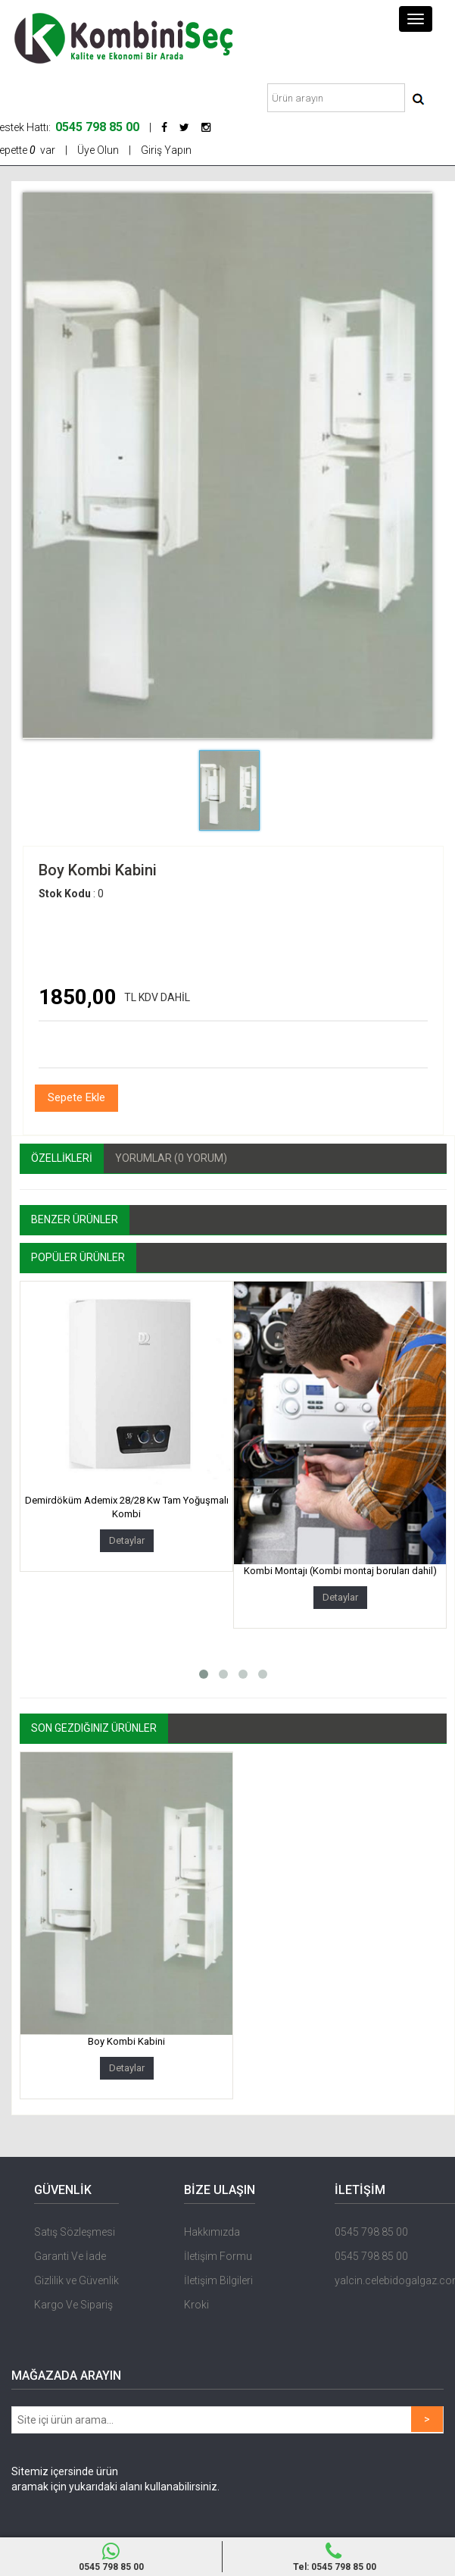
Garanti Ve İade (70, 2256)
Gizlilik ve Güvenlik (76, 2280)
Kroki (196, 2305)
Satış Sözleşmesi (74, 2232)
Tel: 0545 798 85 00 (334, 2557)
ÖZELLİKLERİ (61, 1158)
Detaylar (127, 1540)
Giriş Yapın (166, 150)
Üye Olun (98, 150)
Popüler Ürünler (78, 1257)
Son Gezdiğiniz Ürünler (94, 1728)
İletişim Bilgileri (218, 2280)
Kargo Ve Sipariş (73, 2305)
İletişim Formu (218, 2256)
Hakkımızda (212, 2232)
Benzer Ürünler (74, 1219)
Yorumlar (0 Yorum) (171, 1158)
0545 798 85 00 (111, 2557)
